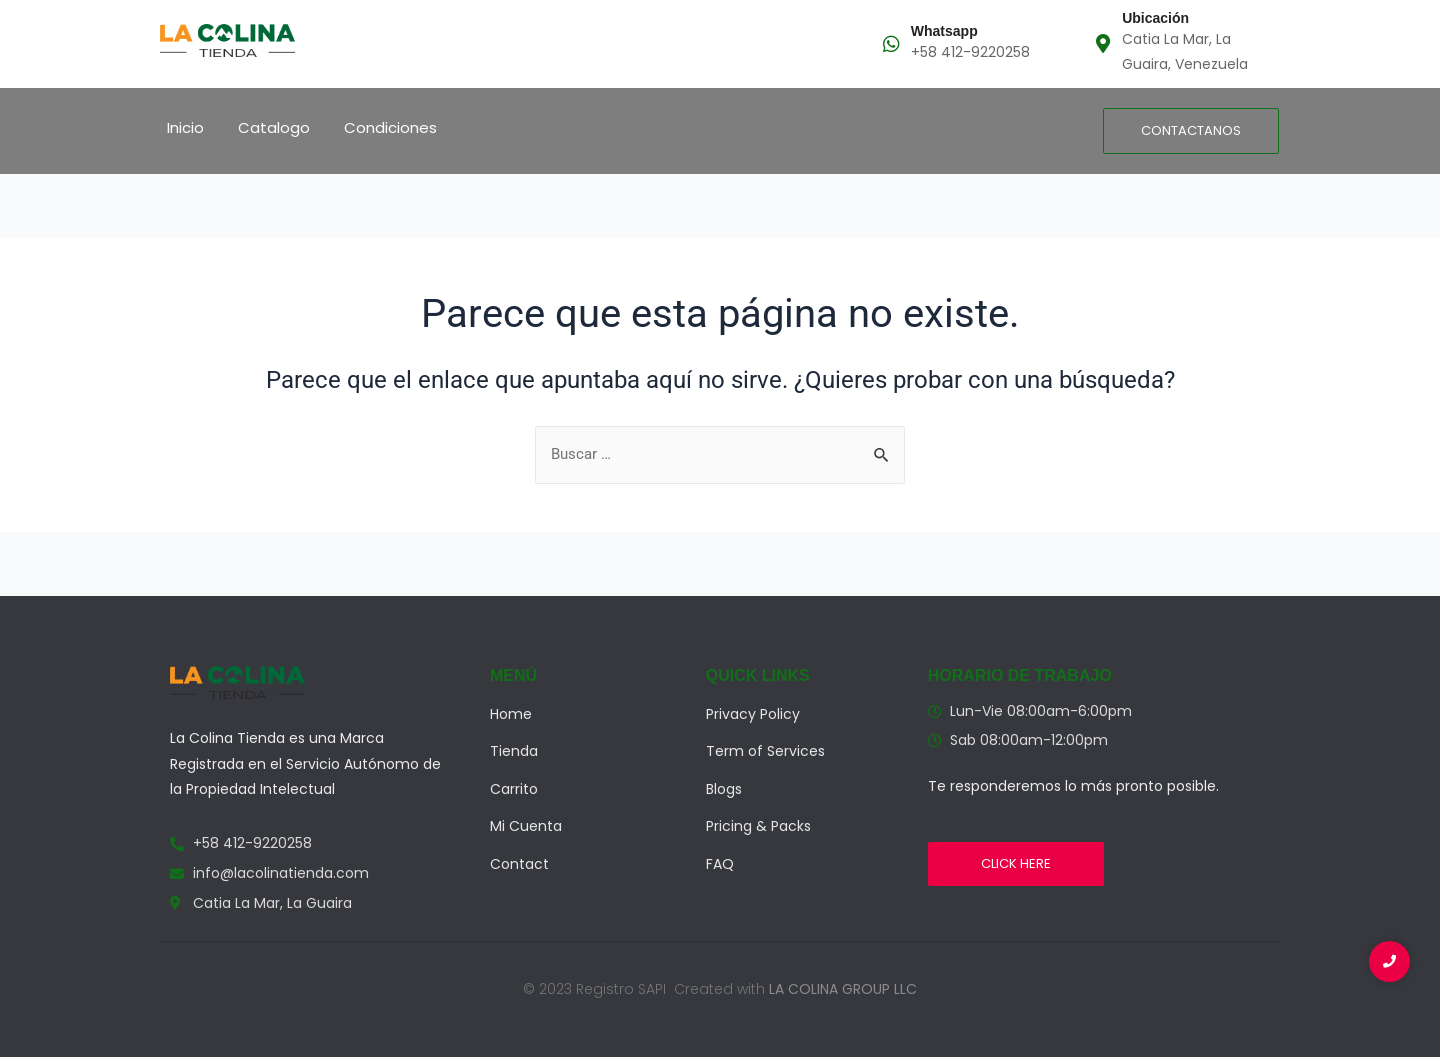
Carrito (514, 791)
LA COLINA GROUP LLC (843, 991)
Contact (519, 866)
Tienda (514, 753)
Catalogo (274, 127)
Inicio (185, 127)
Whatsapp (944, 31)
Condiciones (390, 127)
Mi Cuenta (526, 828)
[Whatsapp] (891, 43)
